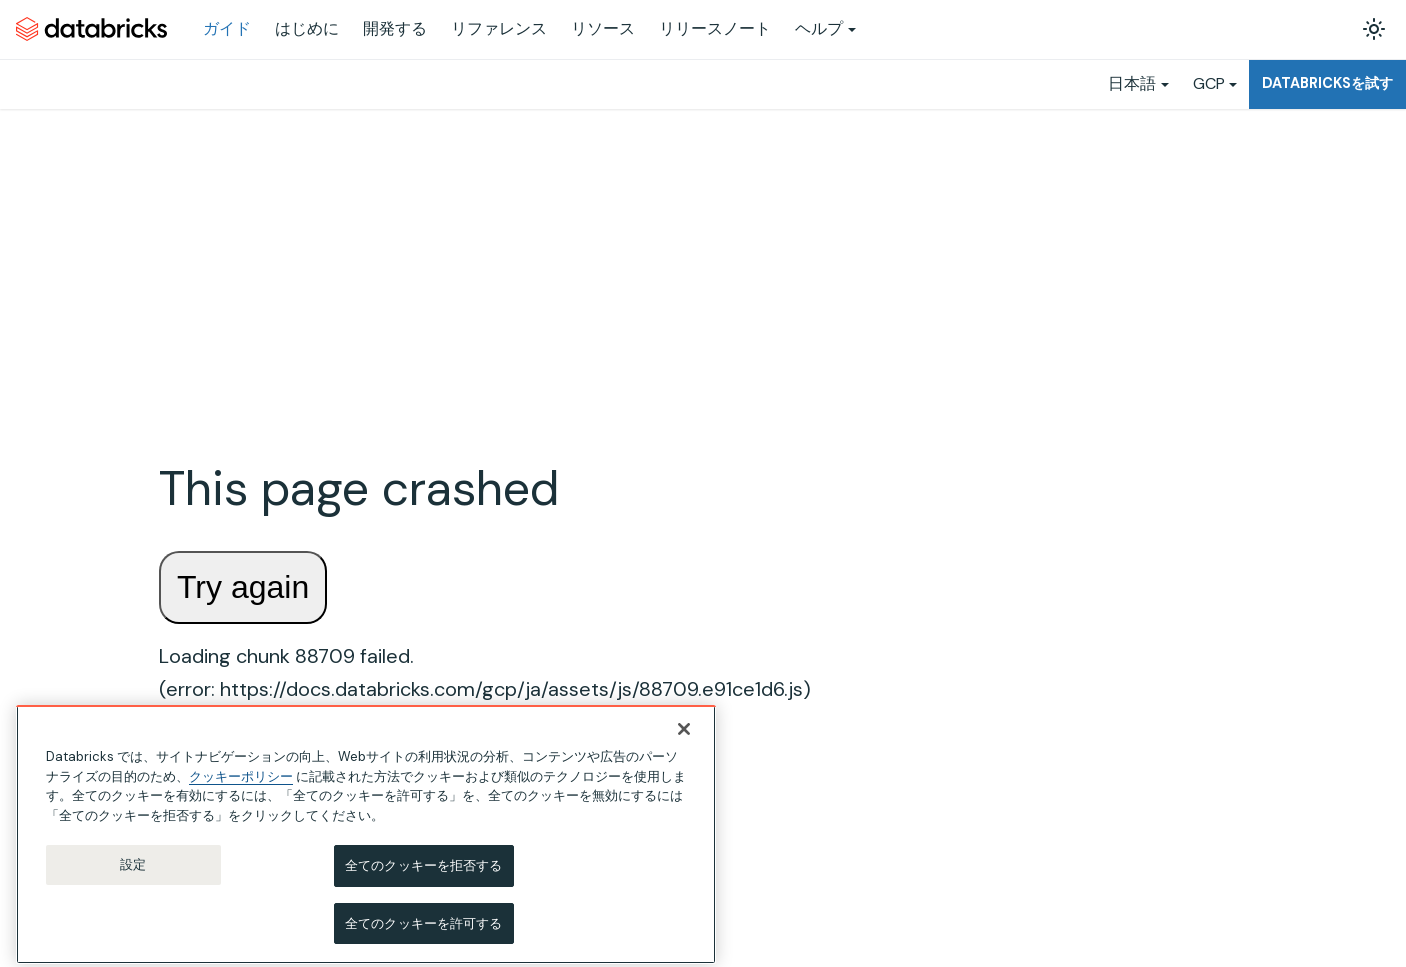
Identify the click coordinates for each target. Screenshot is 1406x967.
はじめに (307, 28)
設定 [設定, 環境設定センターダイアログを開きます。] (133, 877)
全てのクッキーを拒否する (424, 878)
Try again (243, 587)
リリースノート (715, 28)
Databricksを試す (1327, 83)
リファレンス (499, 28)
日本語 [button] (1132, 83)
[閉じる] (684, 742)
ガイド (227, 28)
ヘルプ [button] (819, 28)
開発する (395, 28)
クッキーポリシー (241, 788)
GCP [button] (1209, 83)
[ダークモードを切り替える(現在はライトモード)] (1374, 29)
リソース (603, 28)
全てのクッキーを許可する (424, 935)
